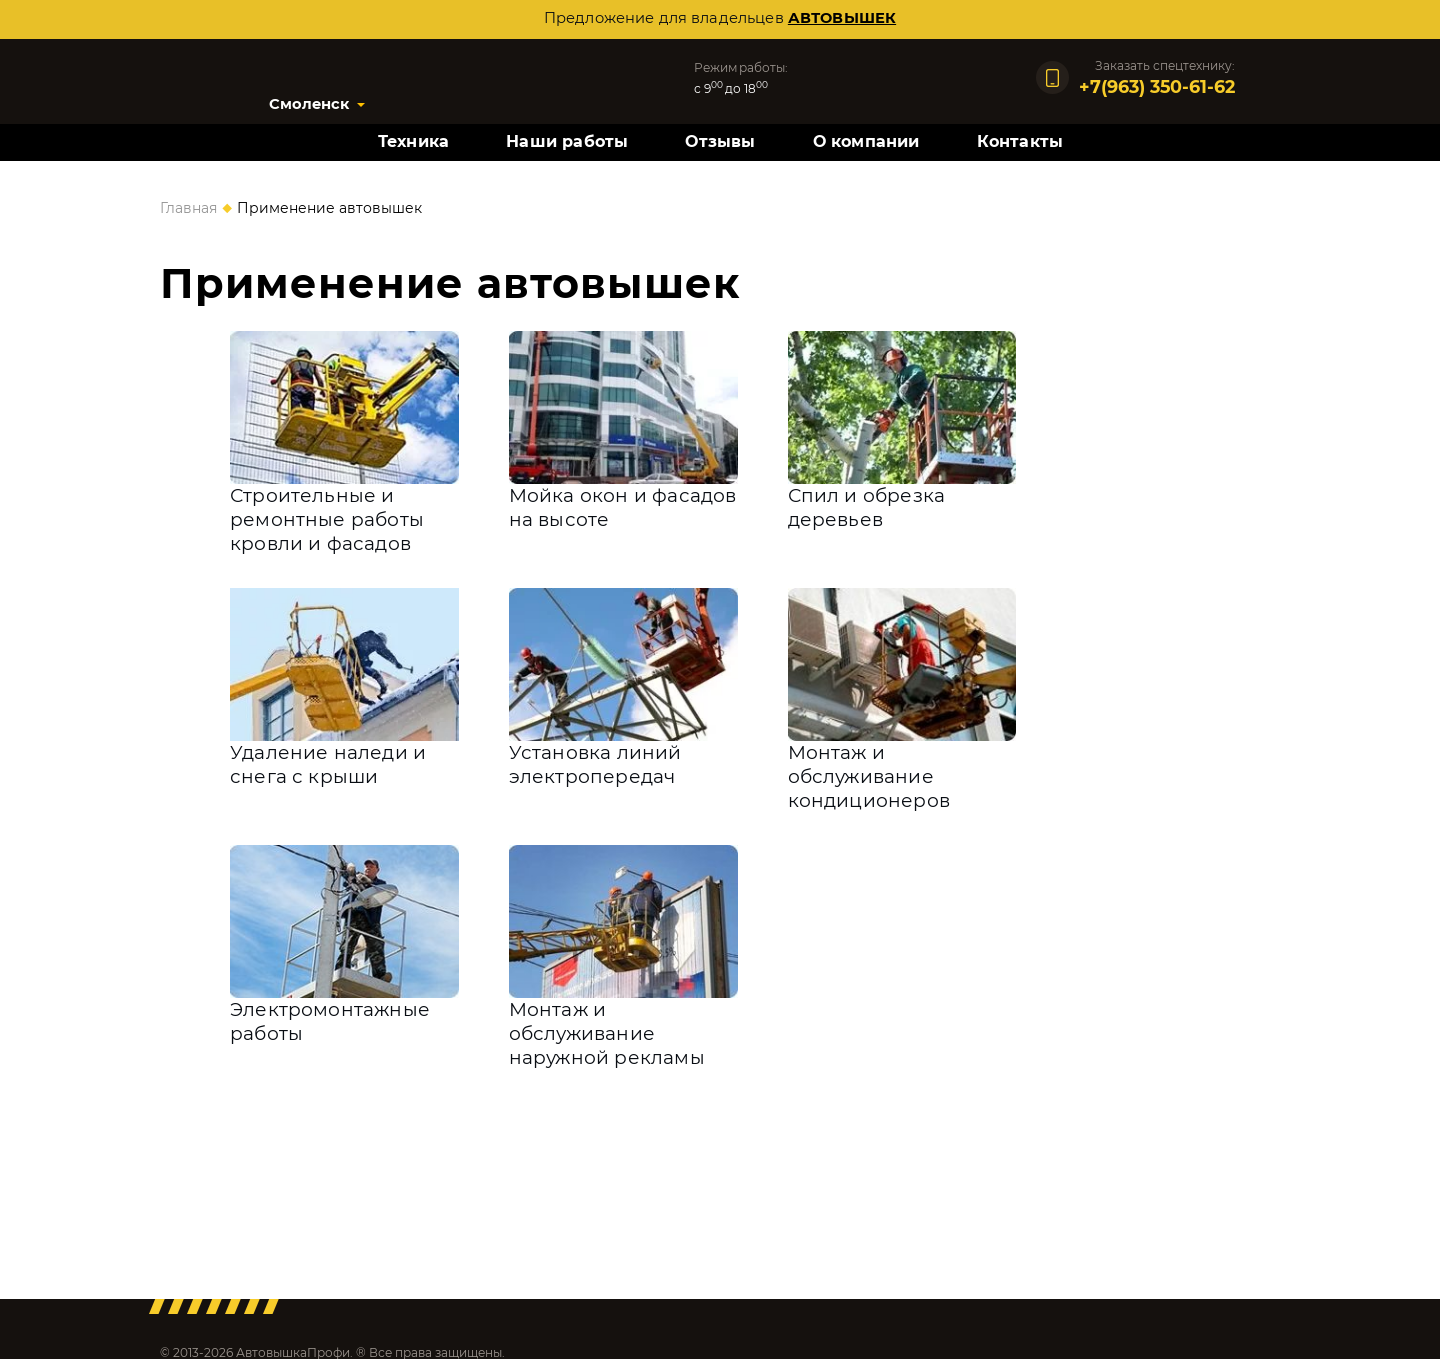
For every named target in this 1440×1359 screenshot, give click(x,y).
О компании (866, 141)
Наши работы (567, 141)
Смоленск (309, 104)
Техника (413, 141)
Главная (188, 208)
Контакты (1020, 141)
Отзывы (720, 141)
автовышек (842, 18)
